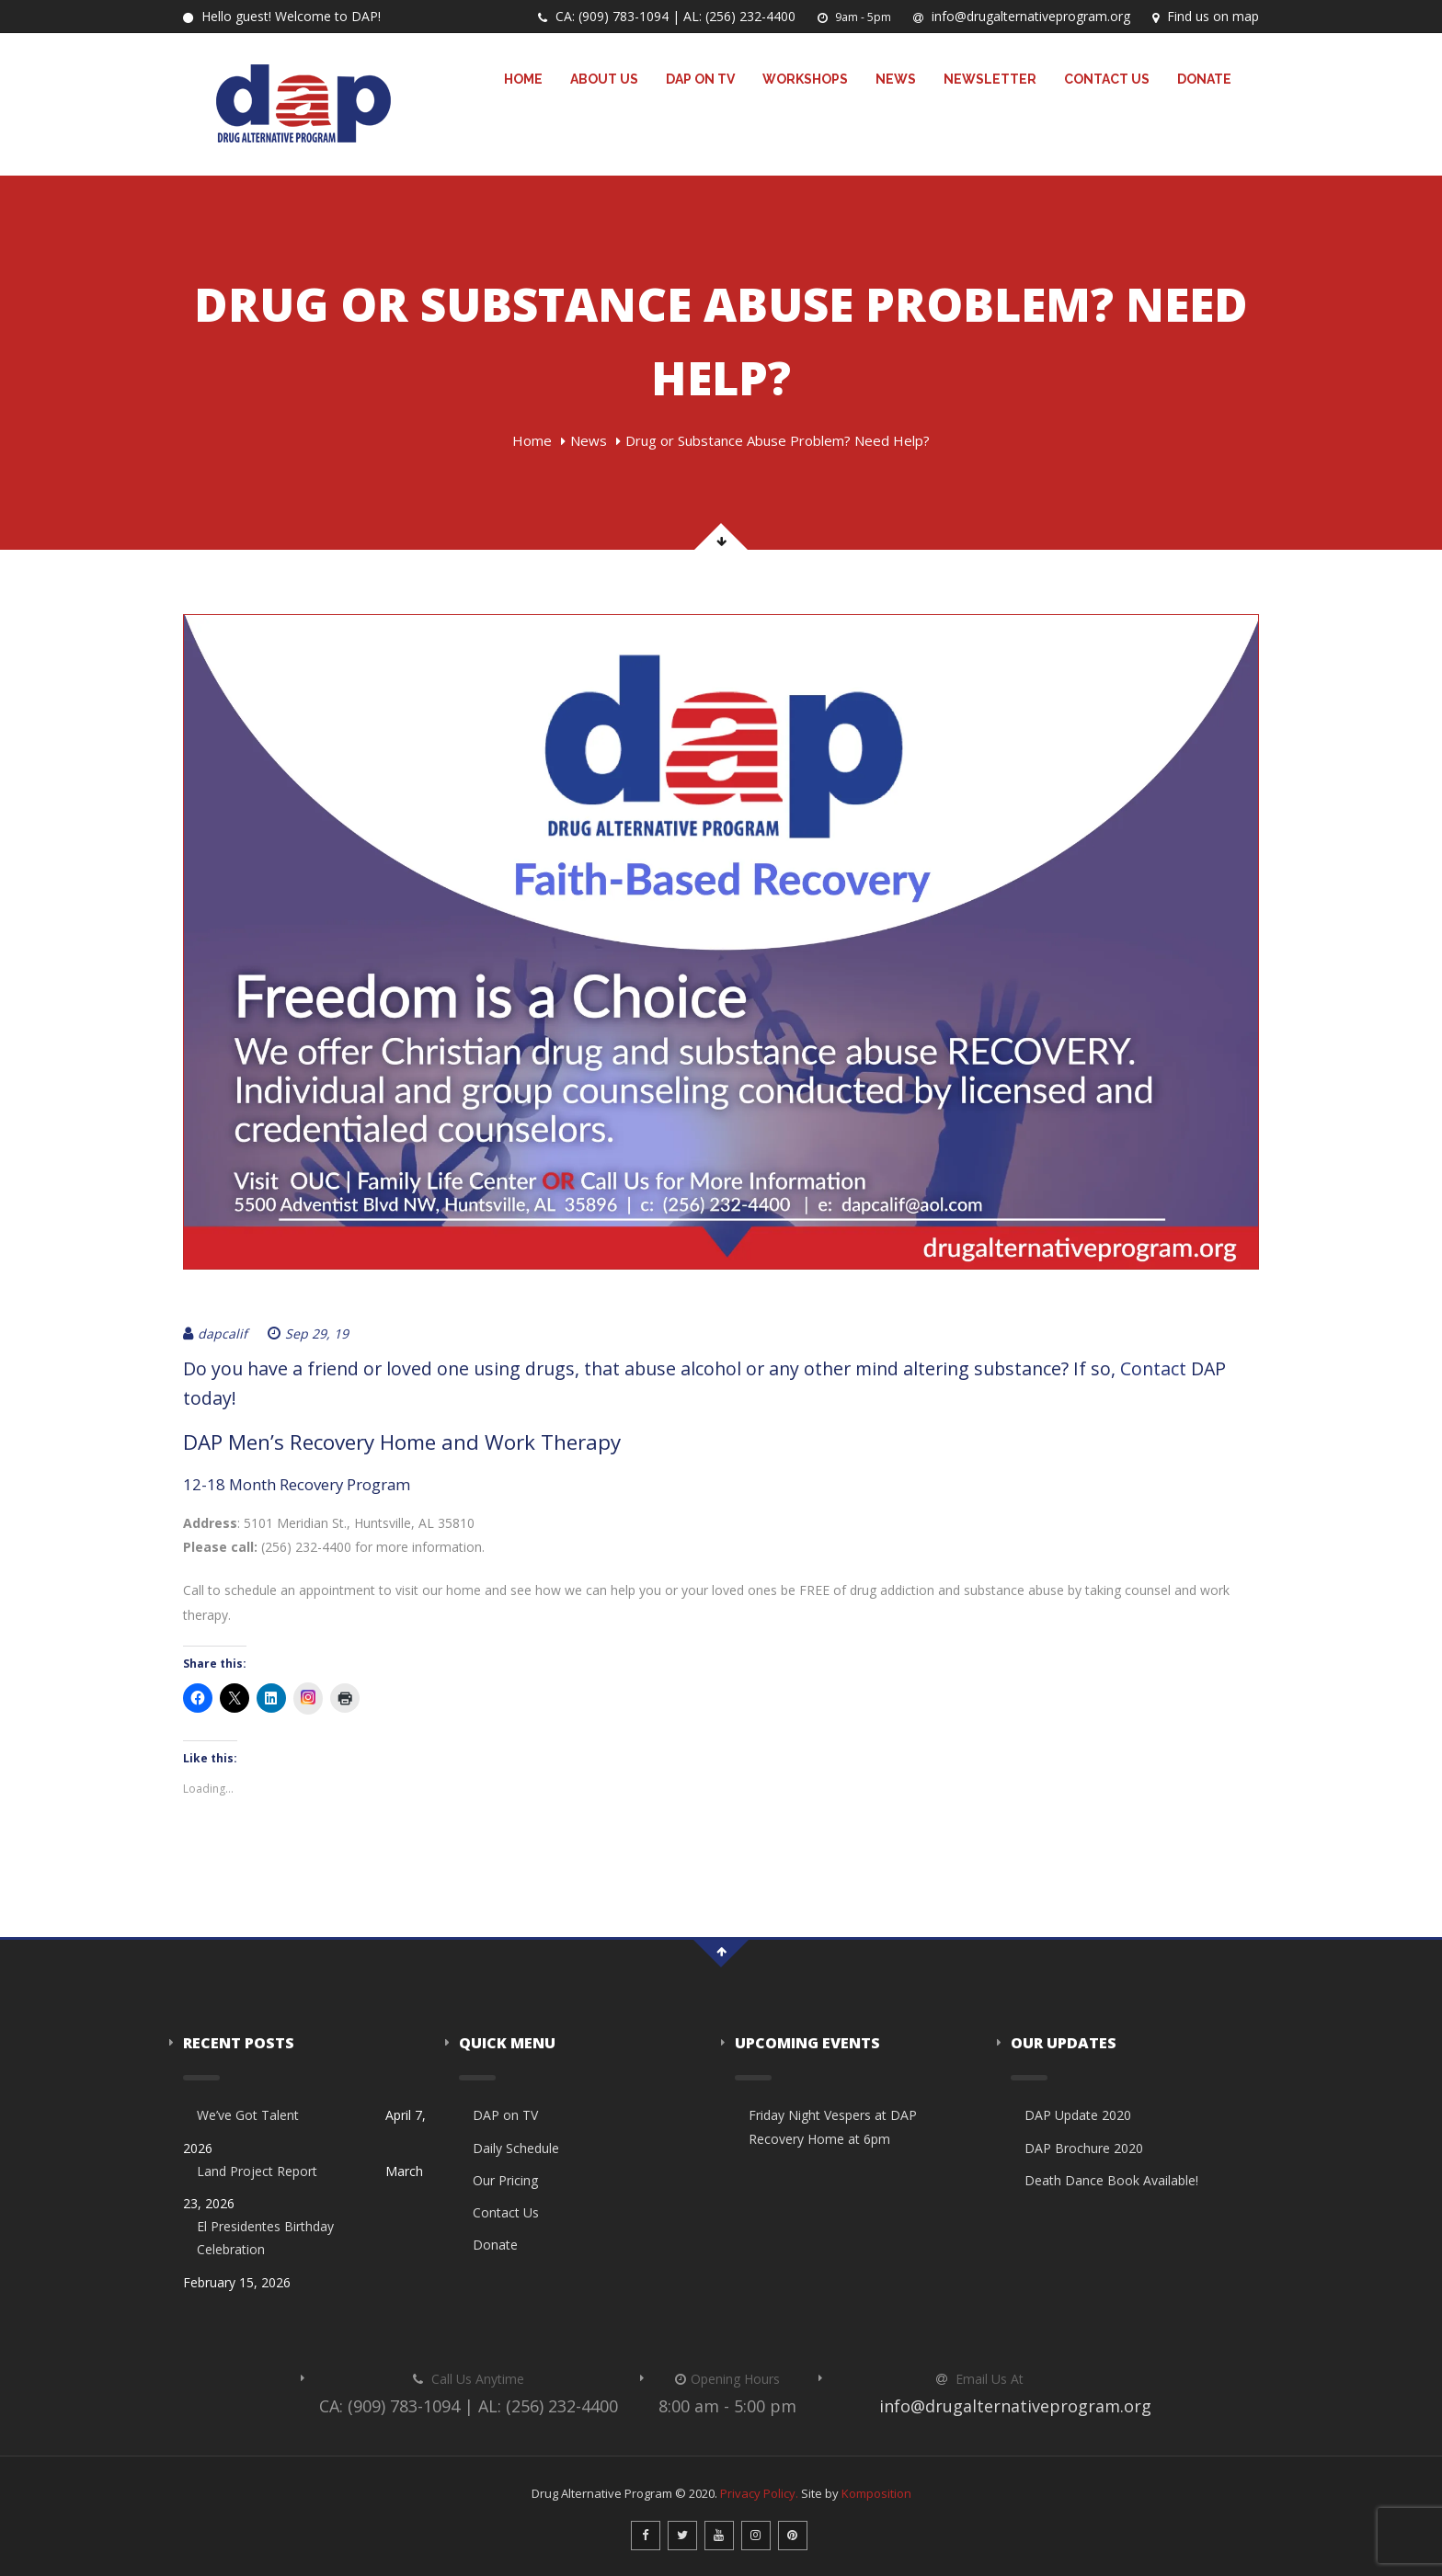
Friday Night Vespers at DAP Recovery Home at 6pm (833, 2126)
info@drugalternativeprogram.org (1021, 16)
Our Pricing (505, 2180)
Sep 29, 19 (308, 1333)
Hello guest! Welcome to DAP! (282, 16)
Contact (1153, 1368)
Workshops (805, 79)
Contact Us (1107, 79)
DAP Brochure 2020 (1083, 2148)
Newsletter (990, 79)
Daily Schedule (516, 2148)
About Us (604, 79)
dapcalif (215, 1333)
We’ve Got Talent (248, 2115)
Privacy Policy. (759, 2493)
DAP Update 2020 (1077, 2115)
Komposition (876, 2493)
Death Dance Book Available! (1111, 2180)
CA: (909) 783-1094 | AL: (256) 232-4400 (666, 16)
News (896, 79)
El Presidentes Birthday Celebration (265, 2237)
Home (523, 79)
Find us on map (1205, 16)
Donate (1204, 79)
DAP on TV (700, 79)
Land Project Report (257, 2171)
